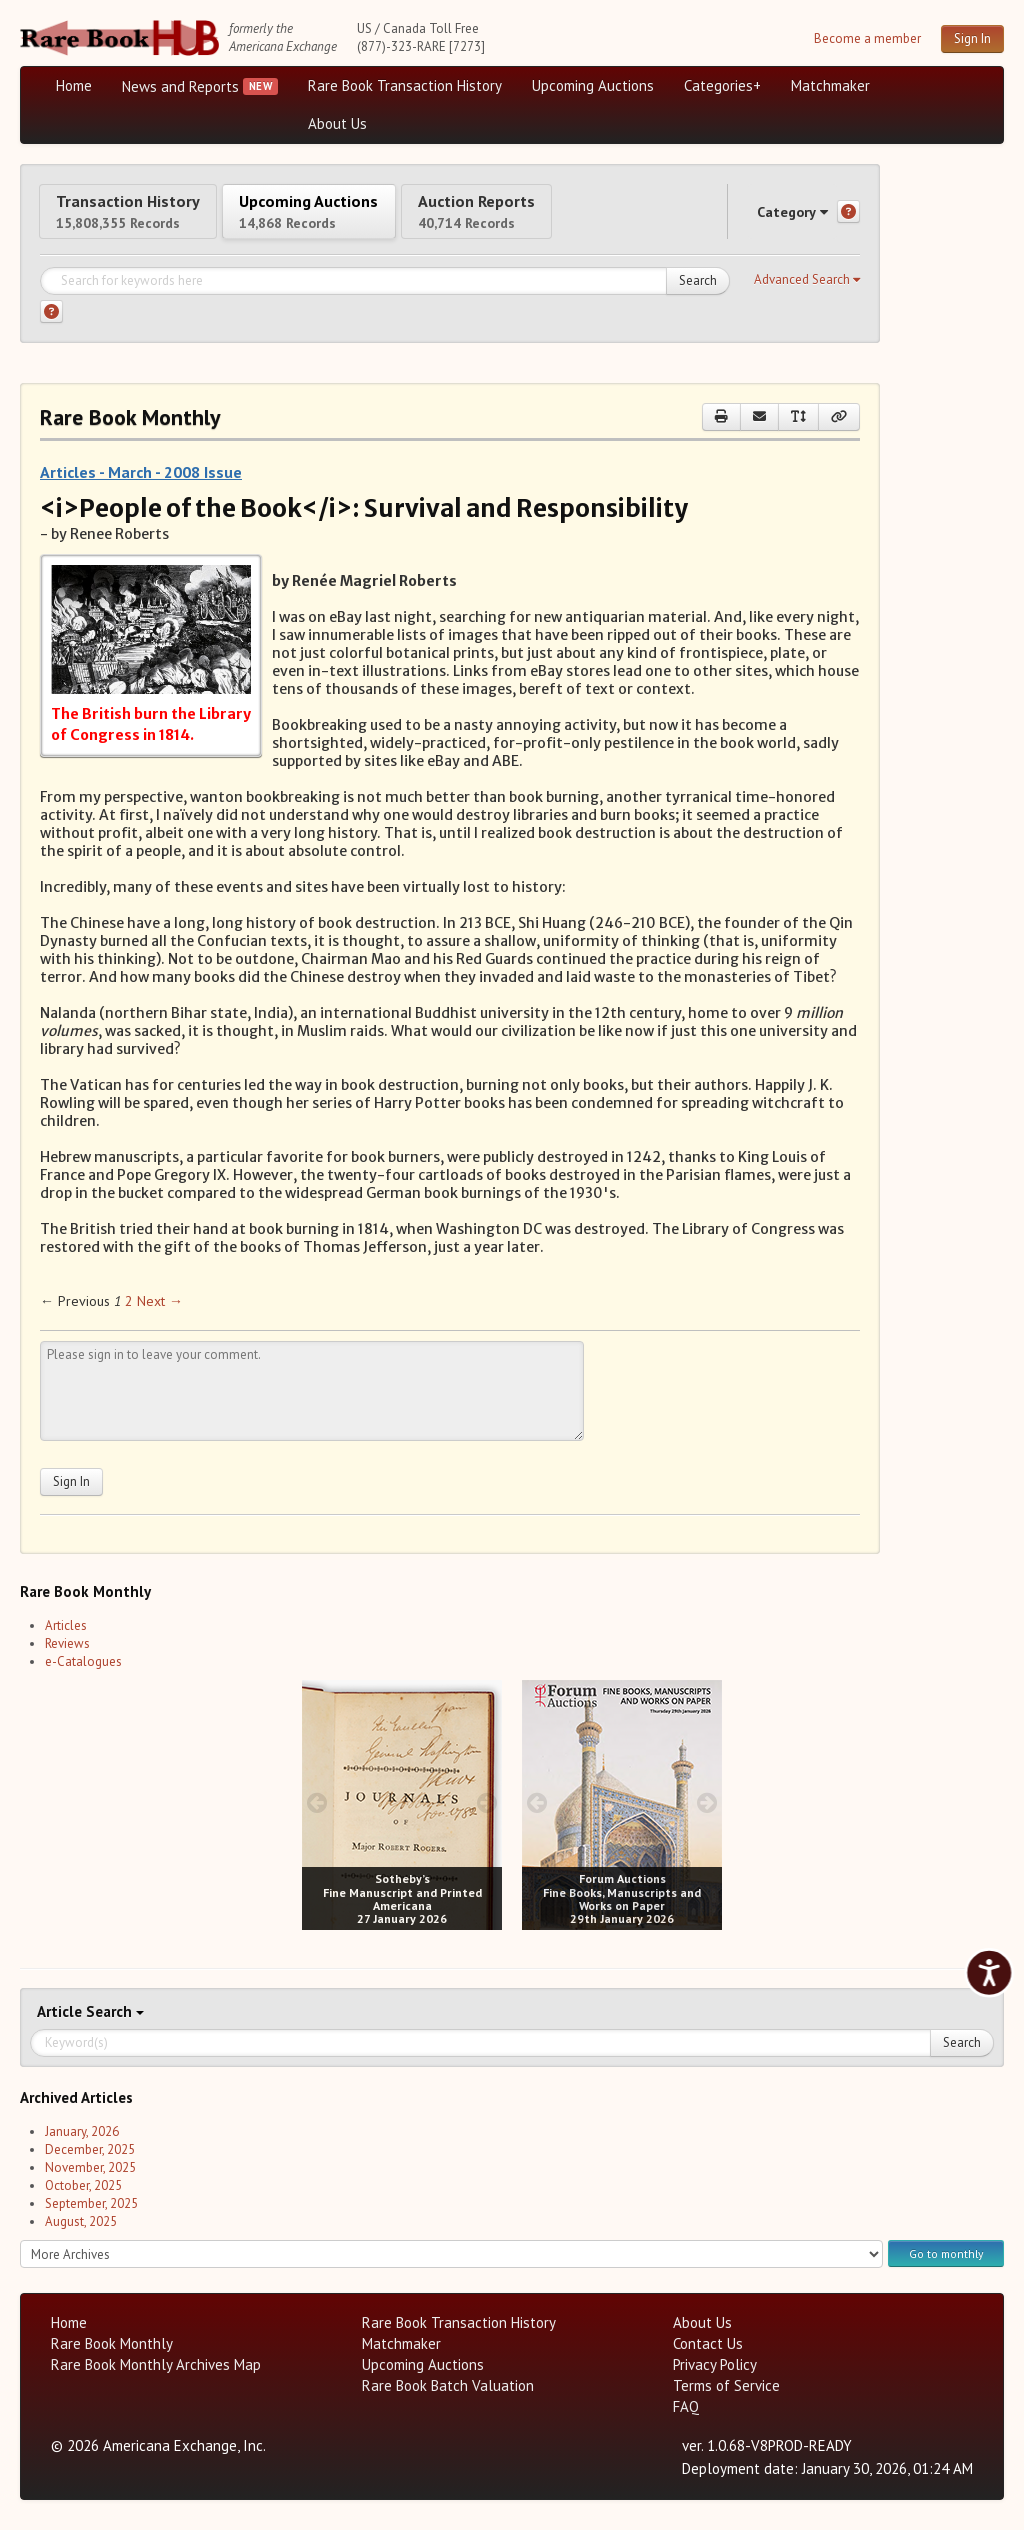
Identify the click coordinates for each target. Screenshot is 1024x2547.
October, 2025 (83, 2202)
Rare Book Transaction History (405, 85)
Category (774, 219)
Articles (66, 1642)
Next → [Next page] (160, 1318)
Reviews (67, 1660)
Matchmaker (830, 85)
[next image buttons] (487, 1818)
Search (698, 297)
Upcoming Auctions (593, 85)
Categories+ (722, 85)
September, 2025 (91, 2220)
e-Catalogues (83, 1678)
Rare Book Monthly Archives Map (156, 2381)
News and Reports (180, 86)
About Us (337, 123)
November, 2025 (90, 2184)
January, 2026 (82, 2148)
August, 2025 (81, 2238)
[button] (807, 297)
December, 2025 (90, 2166)
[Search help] (51, 328)
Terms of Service (726, 2402)
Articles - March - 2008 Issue (141, 489)
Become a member (867, 38)
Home (74, 85)
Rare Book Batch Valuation (448, 2402)
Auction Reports (577, 218)
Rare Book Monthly (112, 2360)
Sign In (972, 38)
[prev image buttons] (316, 1818)
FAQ (686, 2423)
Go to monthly (946, 2269)
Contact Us (708, 2360)
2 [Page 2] (129, 1318)
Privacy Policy (715, 2381)
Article (61, 2028)
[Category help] (848, 220)
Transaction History (148, 218)
